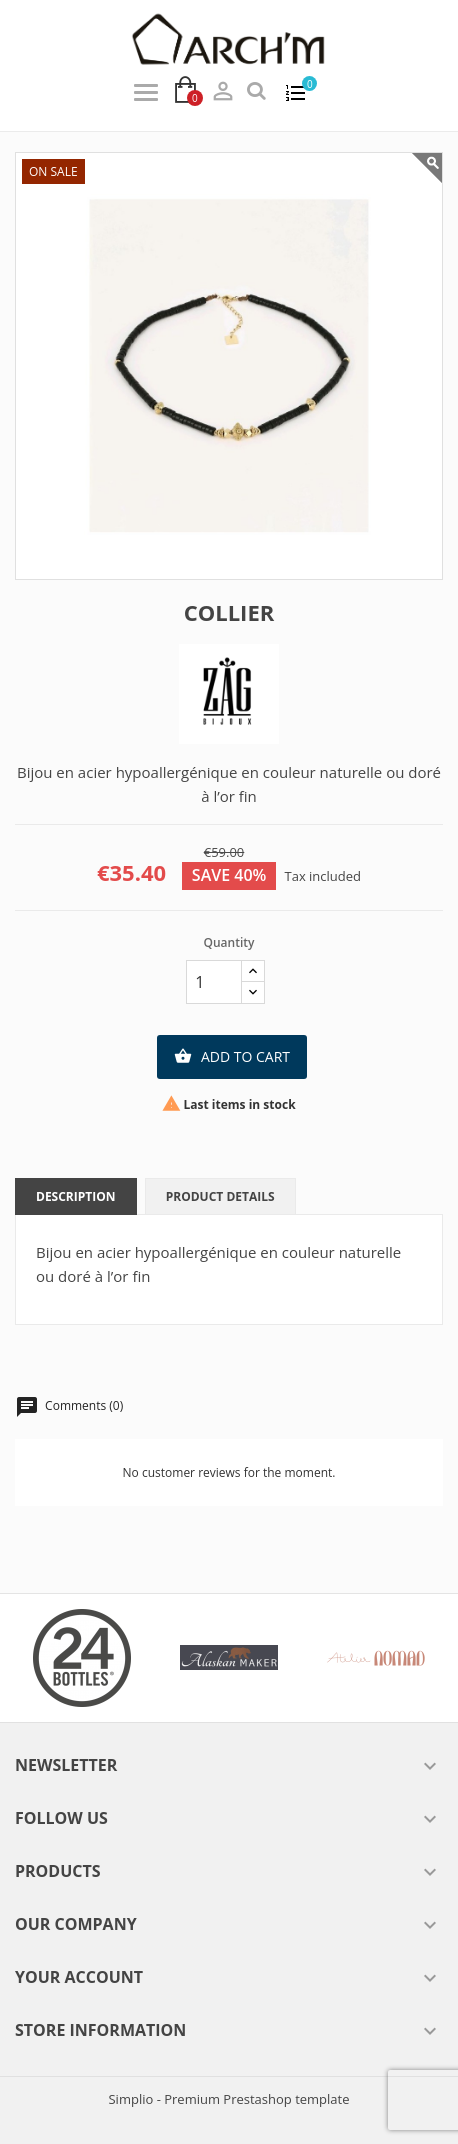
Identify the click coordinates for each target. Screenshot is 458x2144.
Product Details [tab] (220, 1196)
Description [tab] (76, 1196)
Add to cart (232, 1057)
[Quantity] (214, 982)
